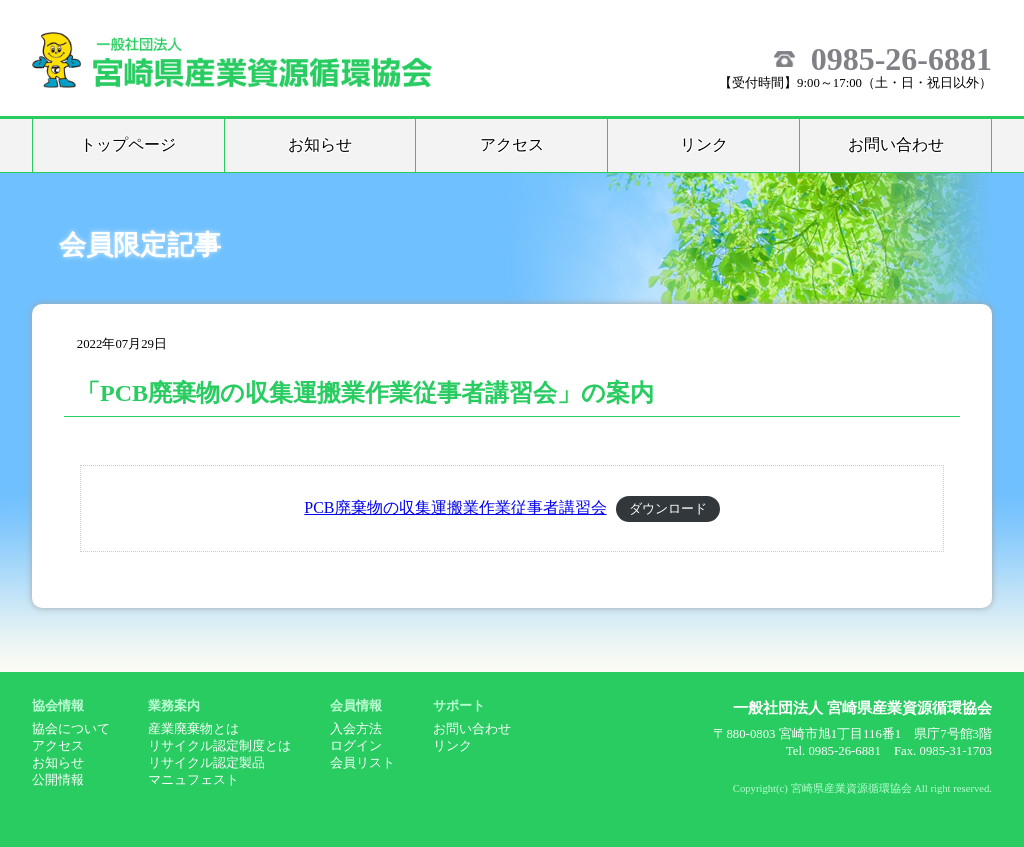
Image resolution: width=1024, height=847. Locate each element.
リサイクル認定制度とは (219, 746)
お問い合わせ (896, 144)
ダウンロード (668, 509)
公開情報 (58, 780)
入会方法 (356, 729)
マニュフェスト (193, 780)
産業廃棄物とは (193, 729)
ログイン (356, 746)
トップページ (128, 144)
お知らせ (320, 144)
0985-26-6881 (901, 59)
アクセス (512, 144)
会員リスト (362, 763)
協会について (71, 729)
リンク (704, 144)
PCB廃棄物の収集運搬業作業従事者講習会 (455, 507)
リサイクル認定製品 (206, 763)
